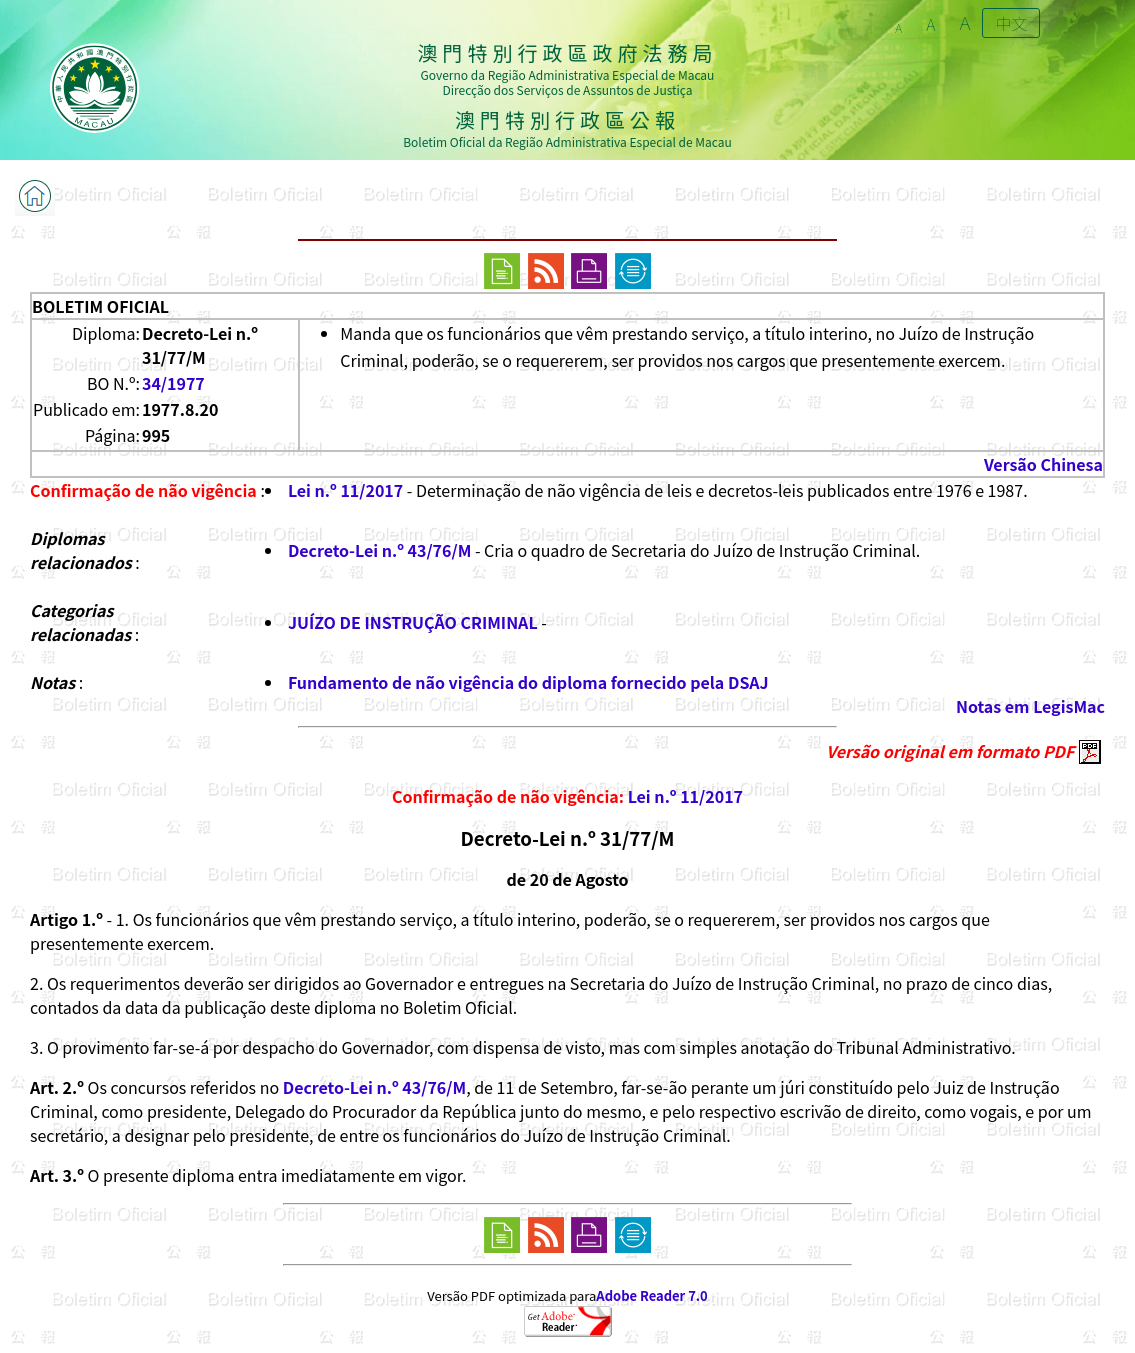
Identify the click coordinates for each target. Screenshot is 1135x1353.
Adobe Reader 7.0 (651, 1295)
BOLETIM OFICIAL (100, 306)
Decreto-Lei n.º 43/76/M (379, 550)
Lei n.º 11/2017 (345, 490)
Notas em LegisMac (1030, 706)
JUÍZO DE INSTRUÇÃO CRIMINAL (413, 622)
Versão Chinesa (1043, 464)
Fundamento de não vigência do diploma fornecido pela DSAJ (528, 682)
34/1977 (173, 383)
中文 (1011, 23)
